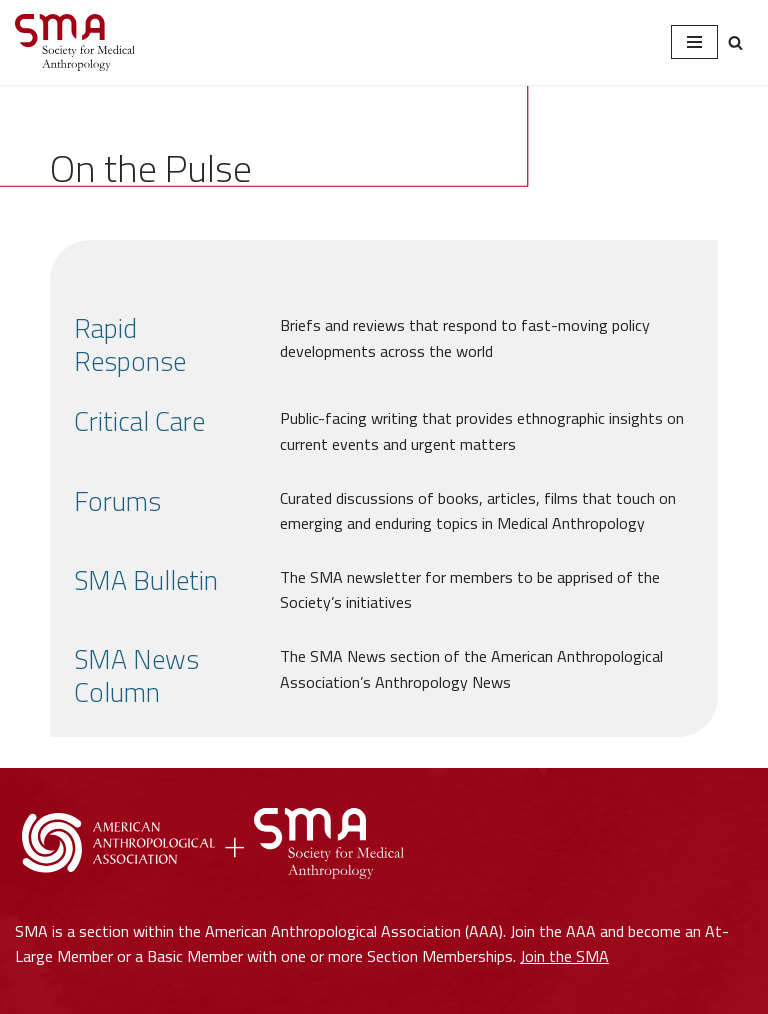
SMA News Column (136, 676)
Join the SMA (564, 956)
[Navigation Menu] (694, 42)
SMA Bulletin (146, 580)
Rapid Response (130, 345)
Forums (117, 501)
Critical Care (139, 421)
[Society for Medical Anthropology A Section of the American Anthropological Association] (75, 42)
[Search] (735, 42)
